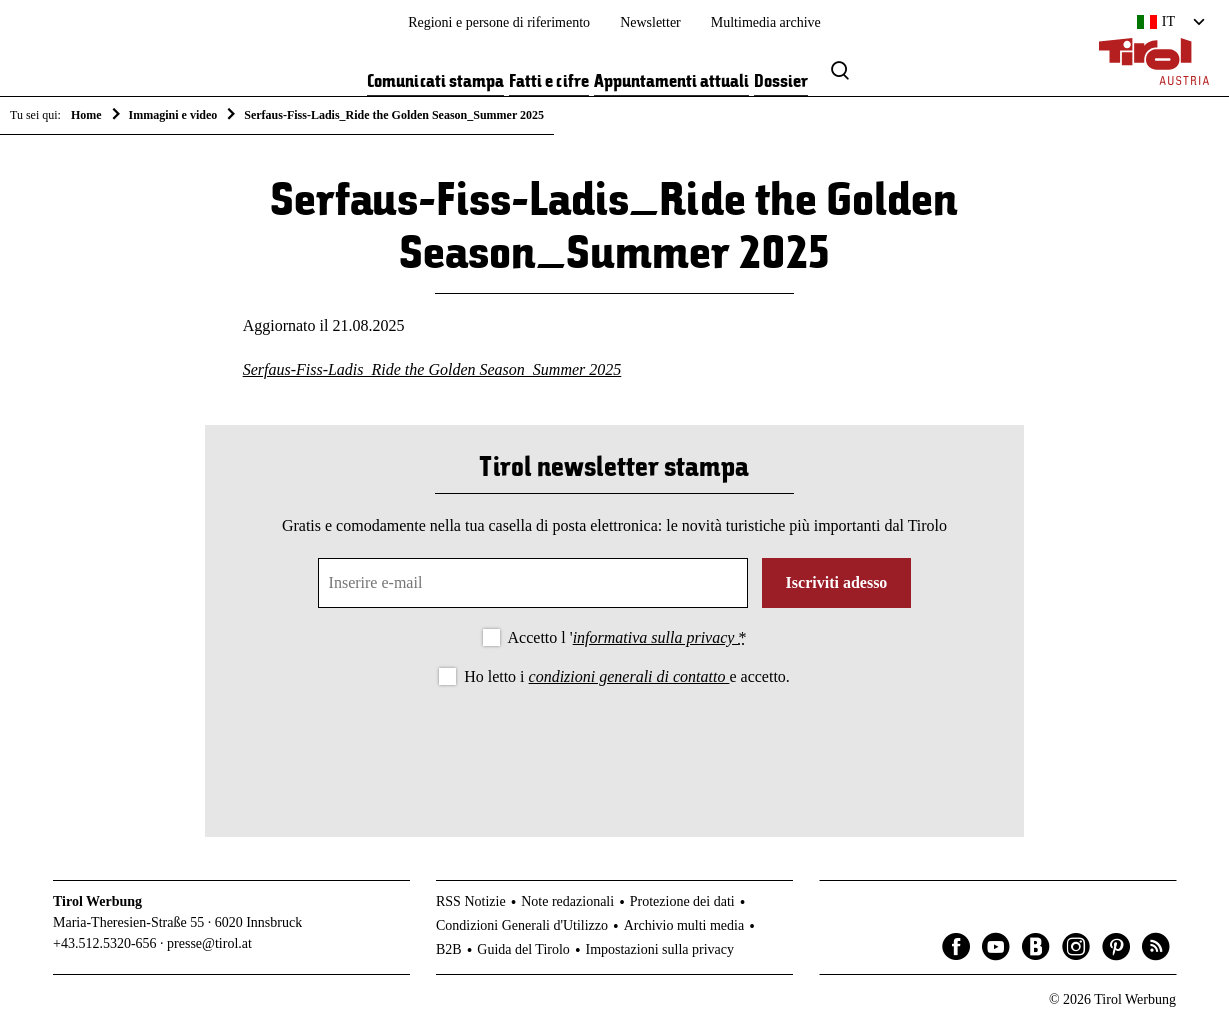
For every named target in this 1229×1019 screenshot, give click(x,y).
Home (86, 115)
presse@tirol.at (209, 943)
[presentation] (614, 745)
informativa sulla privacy (656, 637)
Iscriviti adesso (837, 582)
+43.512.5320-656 (105, 943)
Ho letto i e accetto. (627, 676)
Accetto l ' (627, 637)
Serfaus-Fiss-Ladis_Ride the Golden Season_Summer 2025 (432, 369)
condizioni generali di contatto (629, 676)
